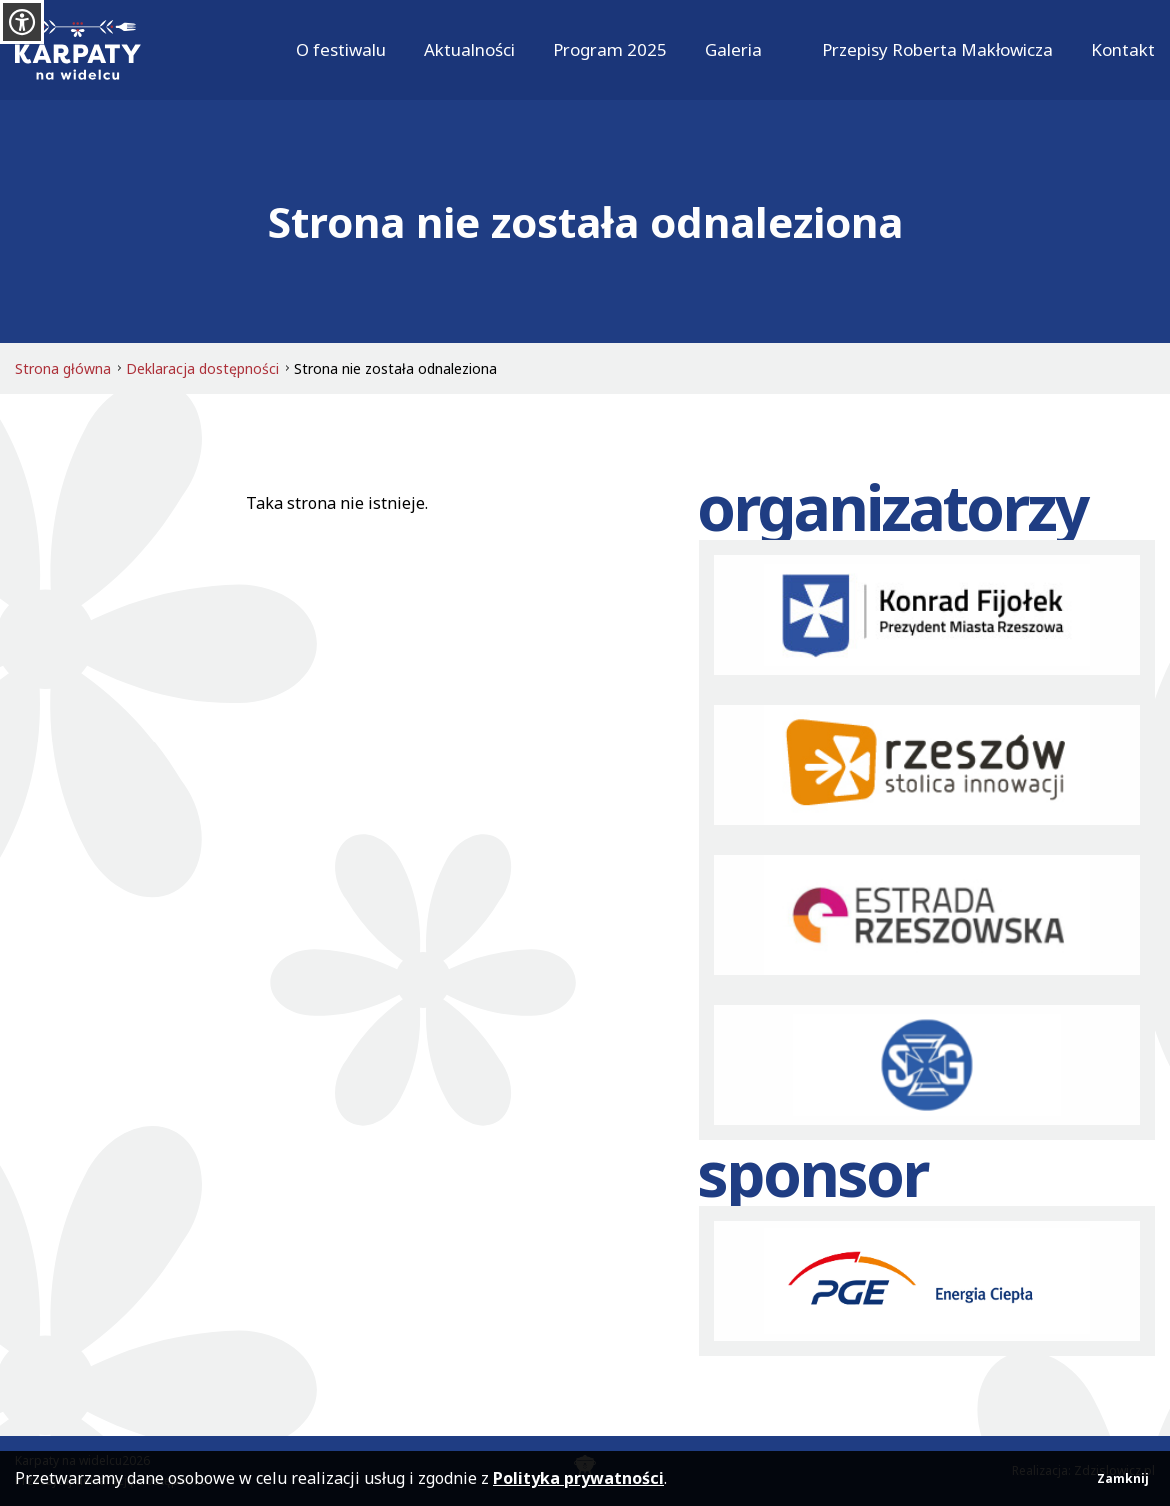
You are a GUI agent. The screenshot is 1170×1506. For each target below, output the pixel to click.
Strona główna (63, 368)
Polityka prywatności (578, 1478)
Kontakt (1123, 49)
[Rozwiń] (773, 50)
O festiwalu (341, 49)
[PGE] (927, 1281)
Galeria (733, 49)
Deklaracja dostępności (202, 368)
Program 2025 (610, 49)
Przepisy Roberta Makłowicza (937, 49)
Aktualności (469, 49)
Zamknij (1123, 1478)
